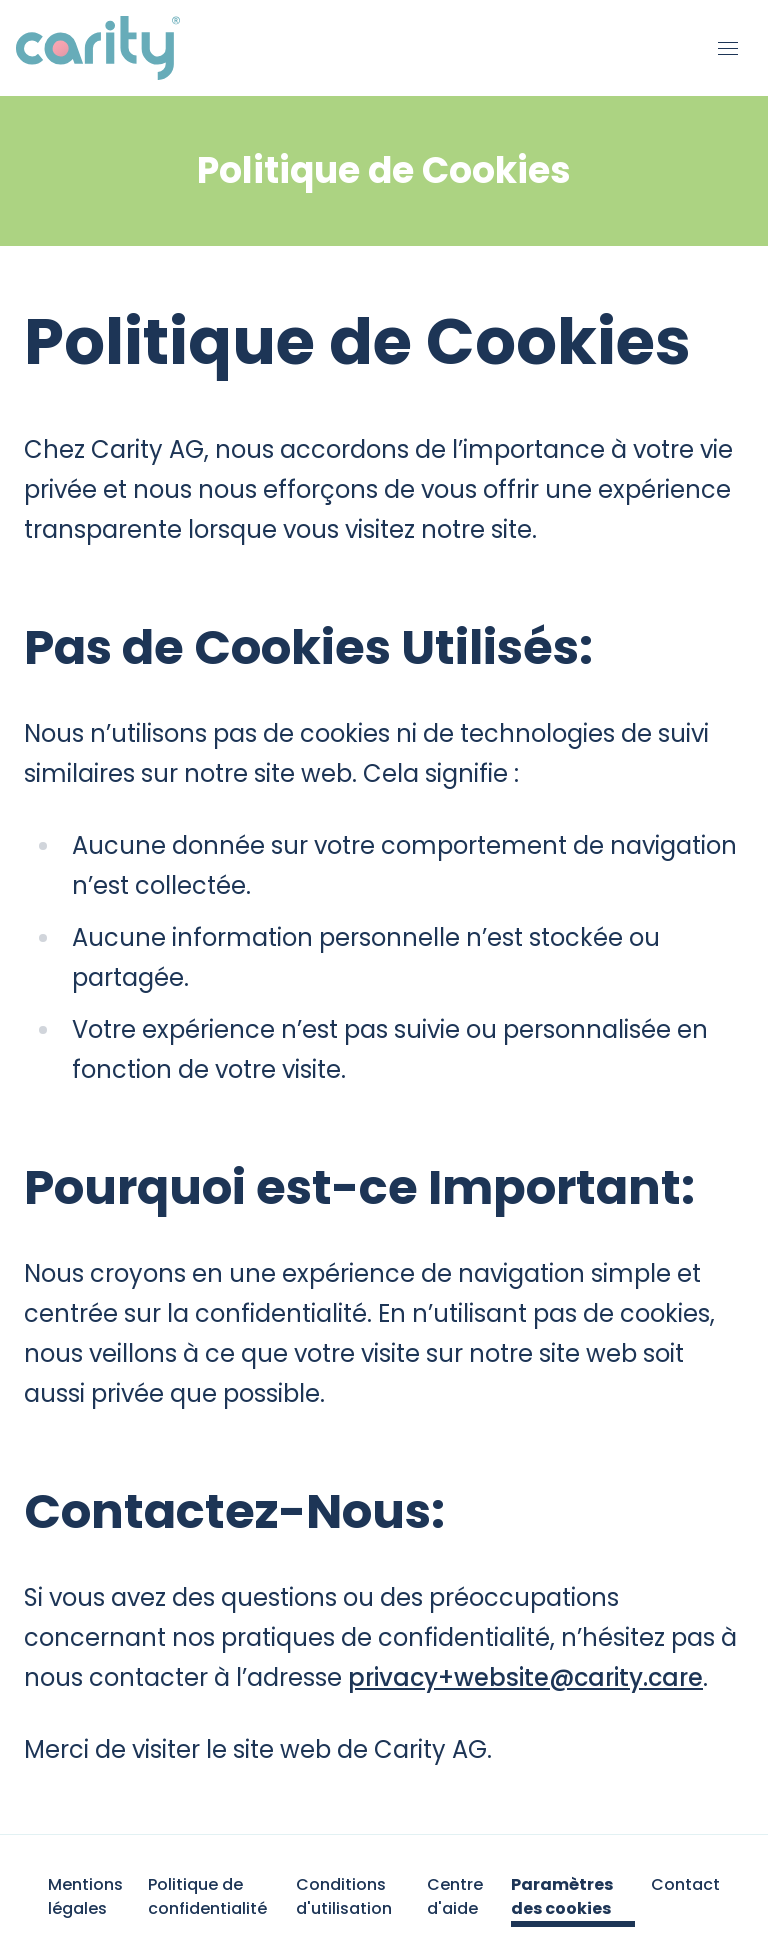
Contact (685, 1884)
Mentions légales (85, 1896)
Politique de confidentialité (207, 1896)
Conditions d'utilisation (344, 1896)
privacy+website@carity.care (525, 1677)
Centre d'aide (455, 1896)
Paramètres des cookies (562, 1896)
